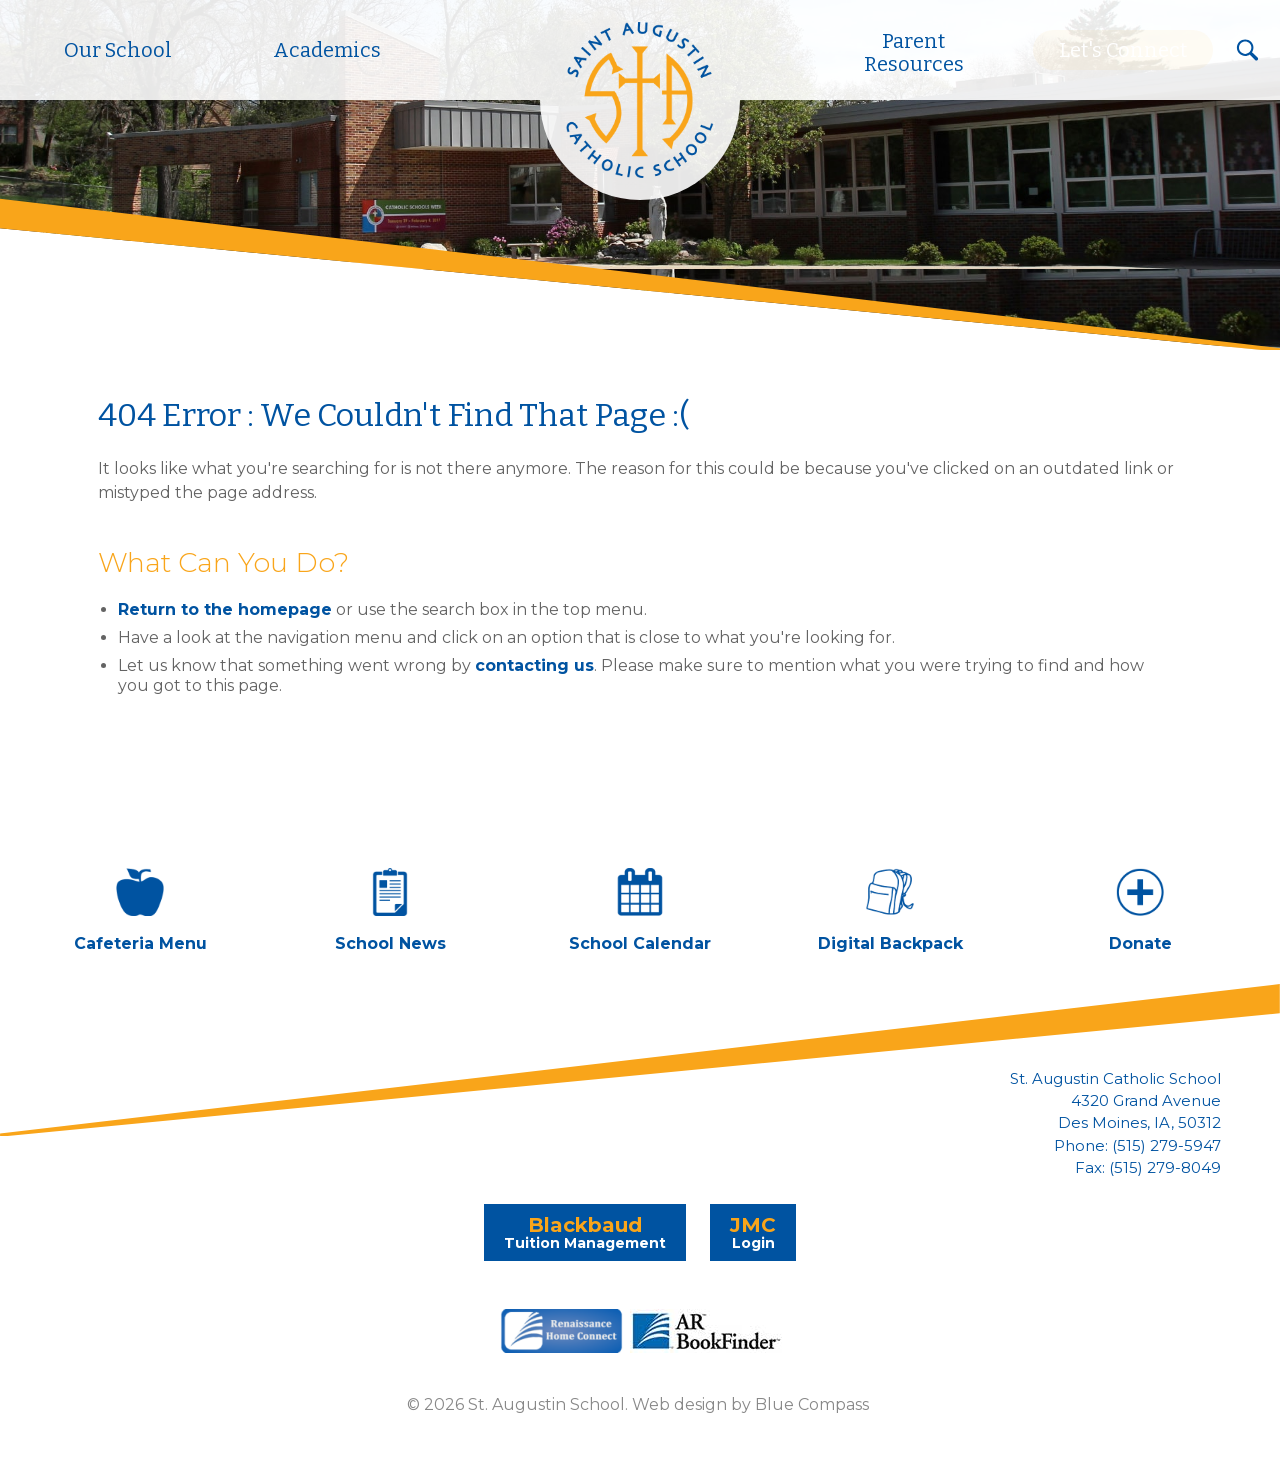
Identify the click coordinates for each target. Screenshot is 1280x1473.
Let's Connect (1123, 50)
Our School (118, 50)
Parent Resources (914, 53)
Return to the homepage (225, 609)
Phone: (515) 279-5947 (1137, 1146)
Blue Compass (812, 1404)
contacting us (534, 665)
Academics (327, 50)
